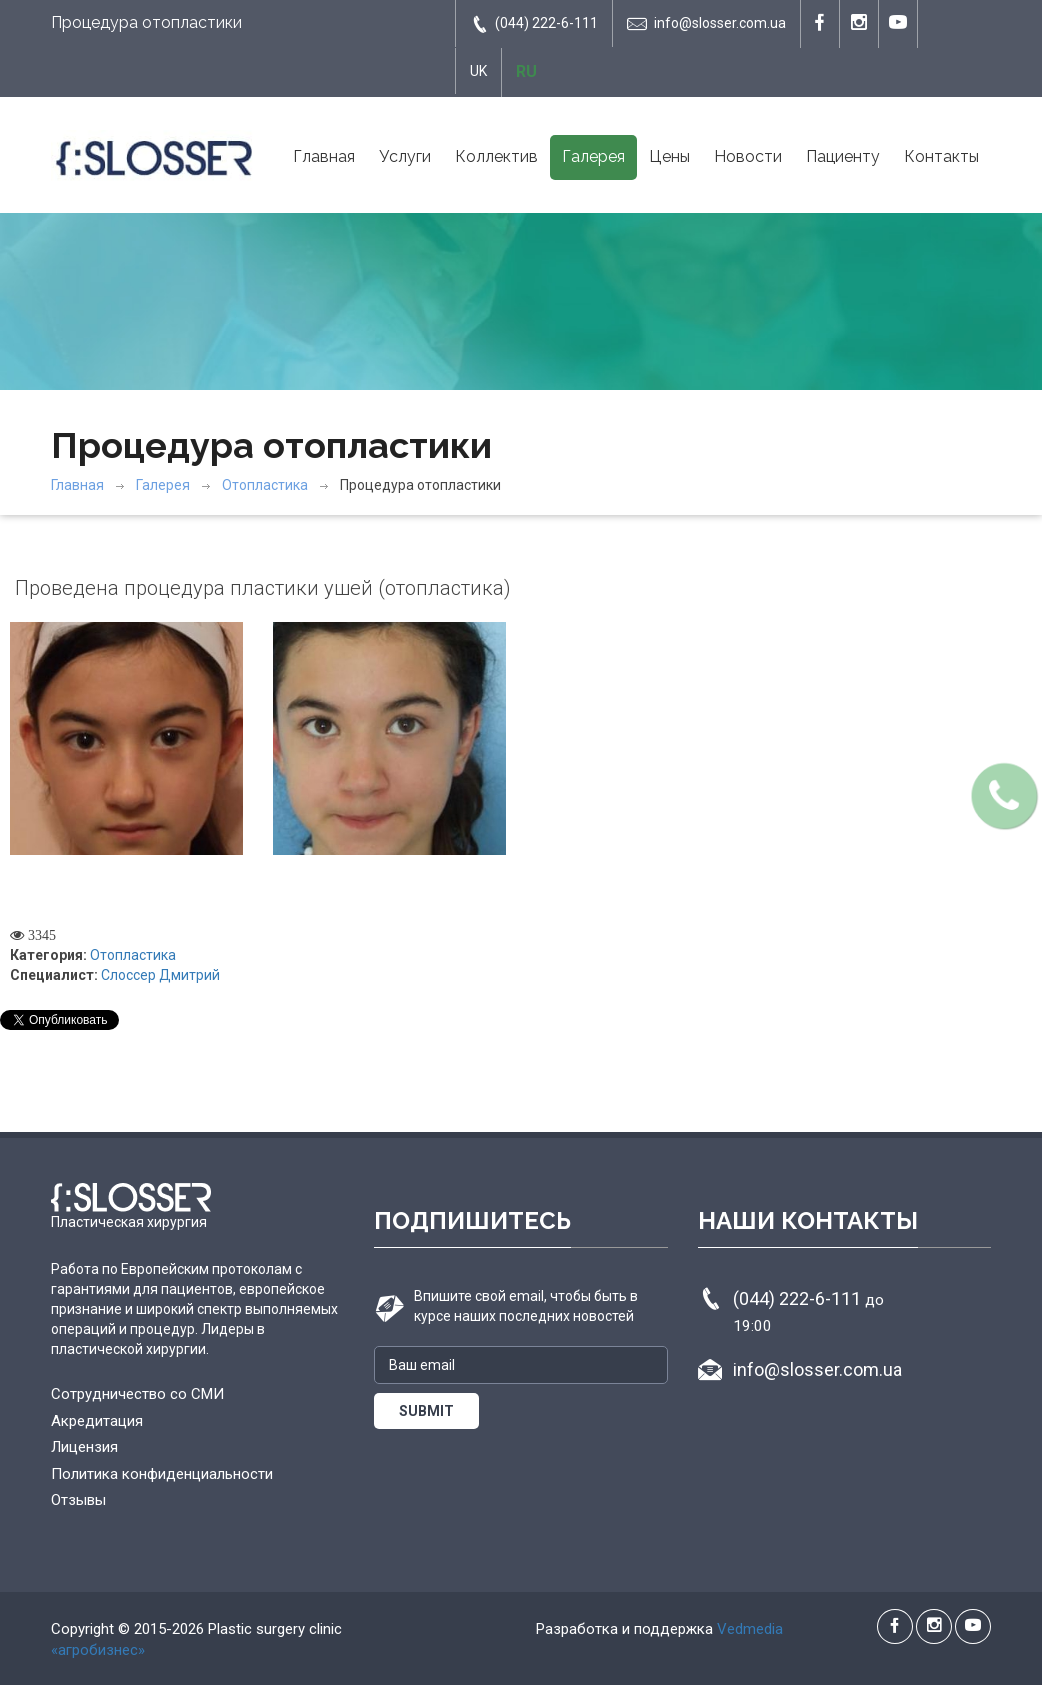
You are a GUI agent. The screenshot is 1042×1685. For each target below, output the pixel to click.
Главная (324, 156)
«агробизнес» (98, 1650)
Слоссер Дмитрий (160, 975)
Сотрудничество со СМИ (137, 1394)
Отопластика (265, 485)
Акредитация (97, 1421)
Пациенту (843, 156)
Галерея (593, 156)
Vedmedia (750, 1629)
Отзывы (78, 1500)
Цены (669, 156)
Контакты (941, 156)
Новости (748, 156)
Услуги (405, 156)
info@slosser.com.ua (706, 24)
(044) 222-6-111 (534, 24)
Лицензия (84, 1447)
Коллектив (496, 156)
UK (478, 71)
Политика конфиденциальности (162, 1474)
